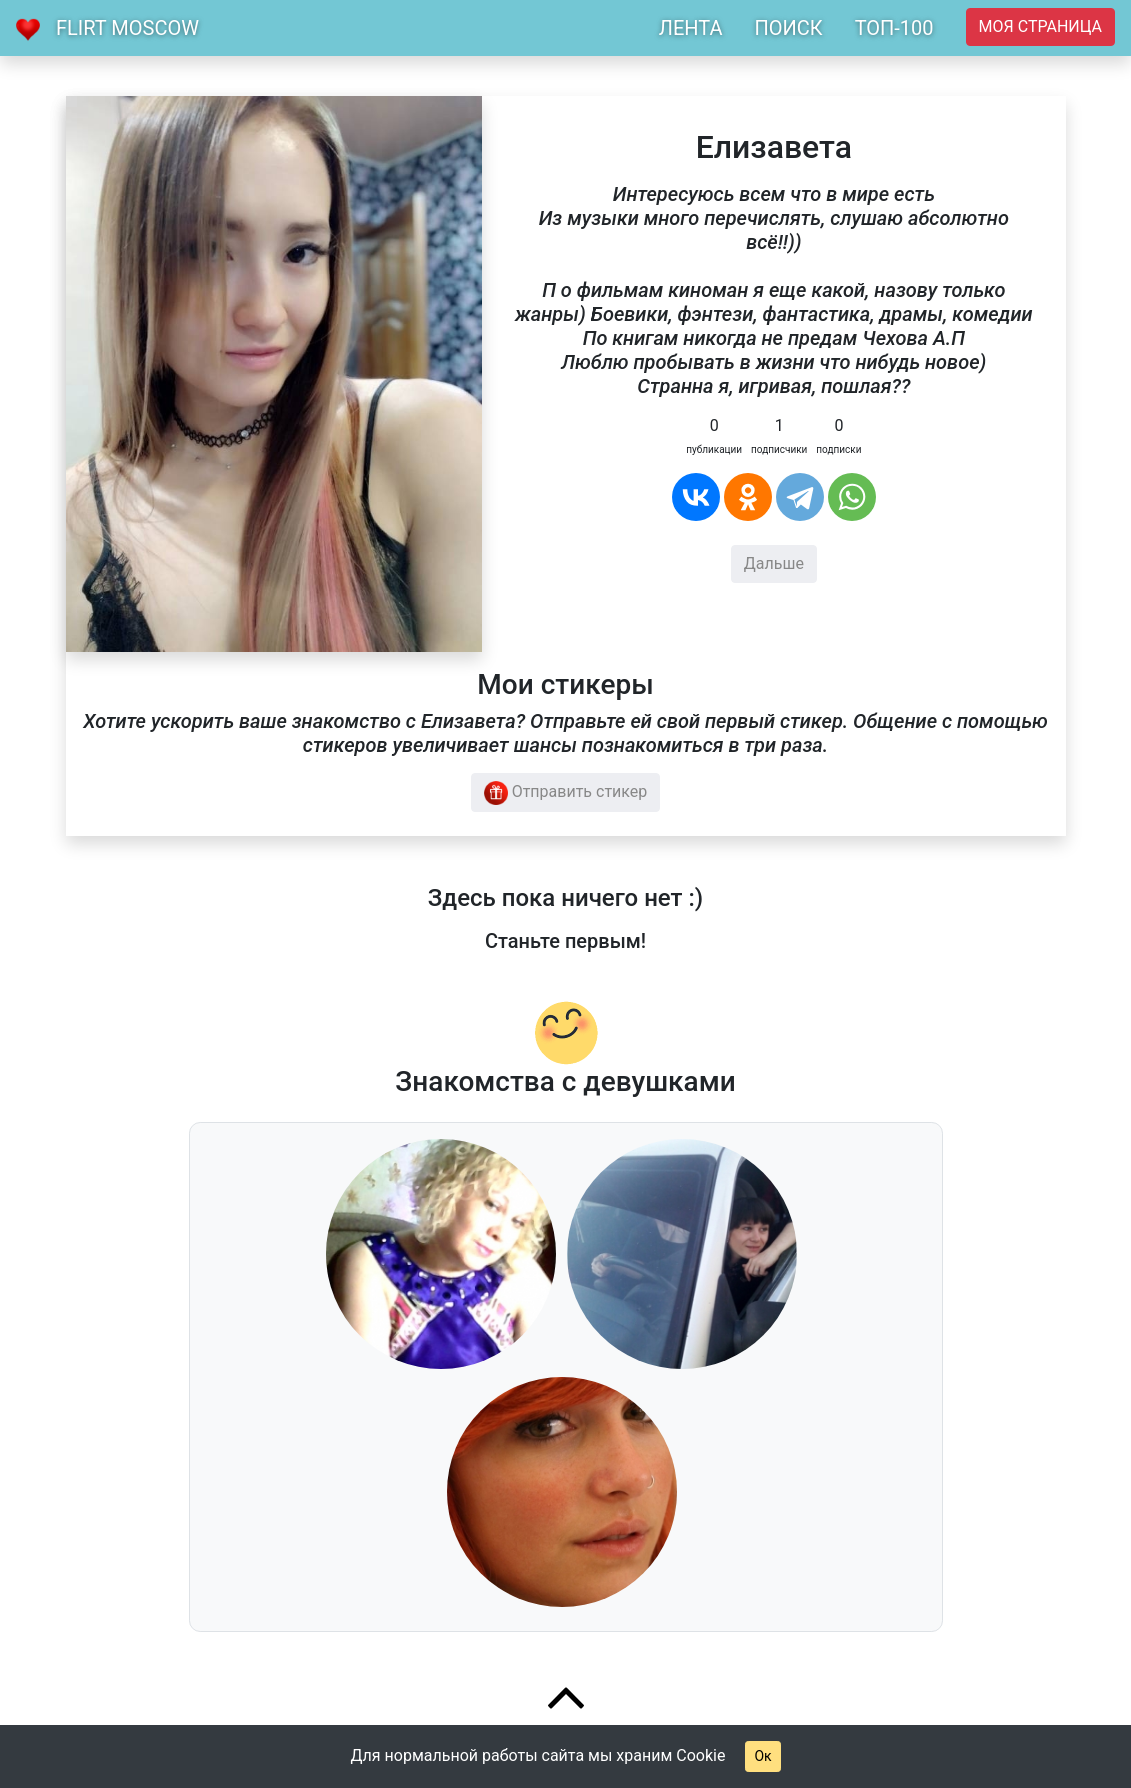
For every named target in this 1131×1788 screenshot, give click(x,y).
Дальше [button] (774, 563)
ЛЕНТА (691, 28)
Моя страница (1040, 26)
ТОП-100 (894, 28)
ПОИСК (788, 28)
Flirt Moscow (127, 28)
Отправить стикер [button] (566, 793)
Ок (762, 1756)
